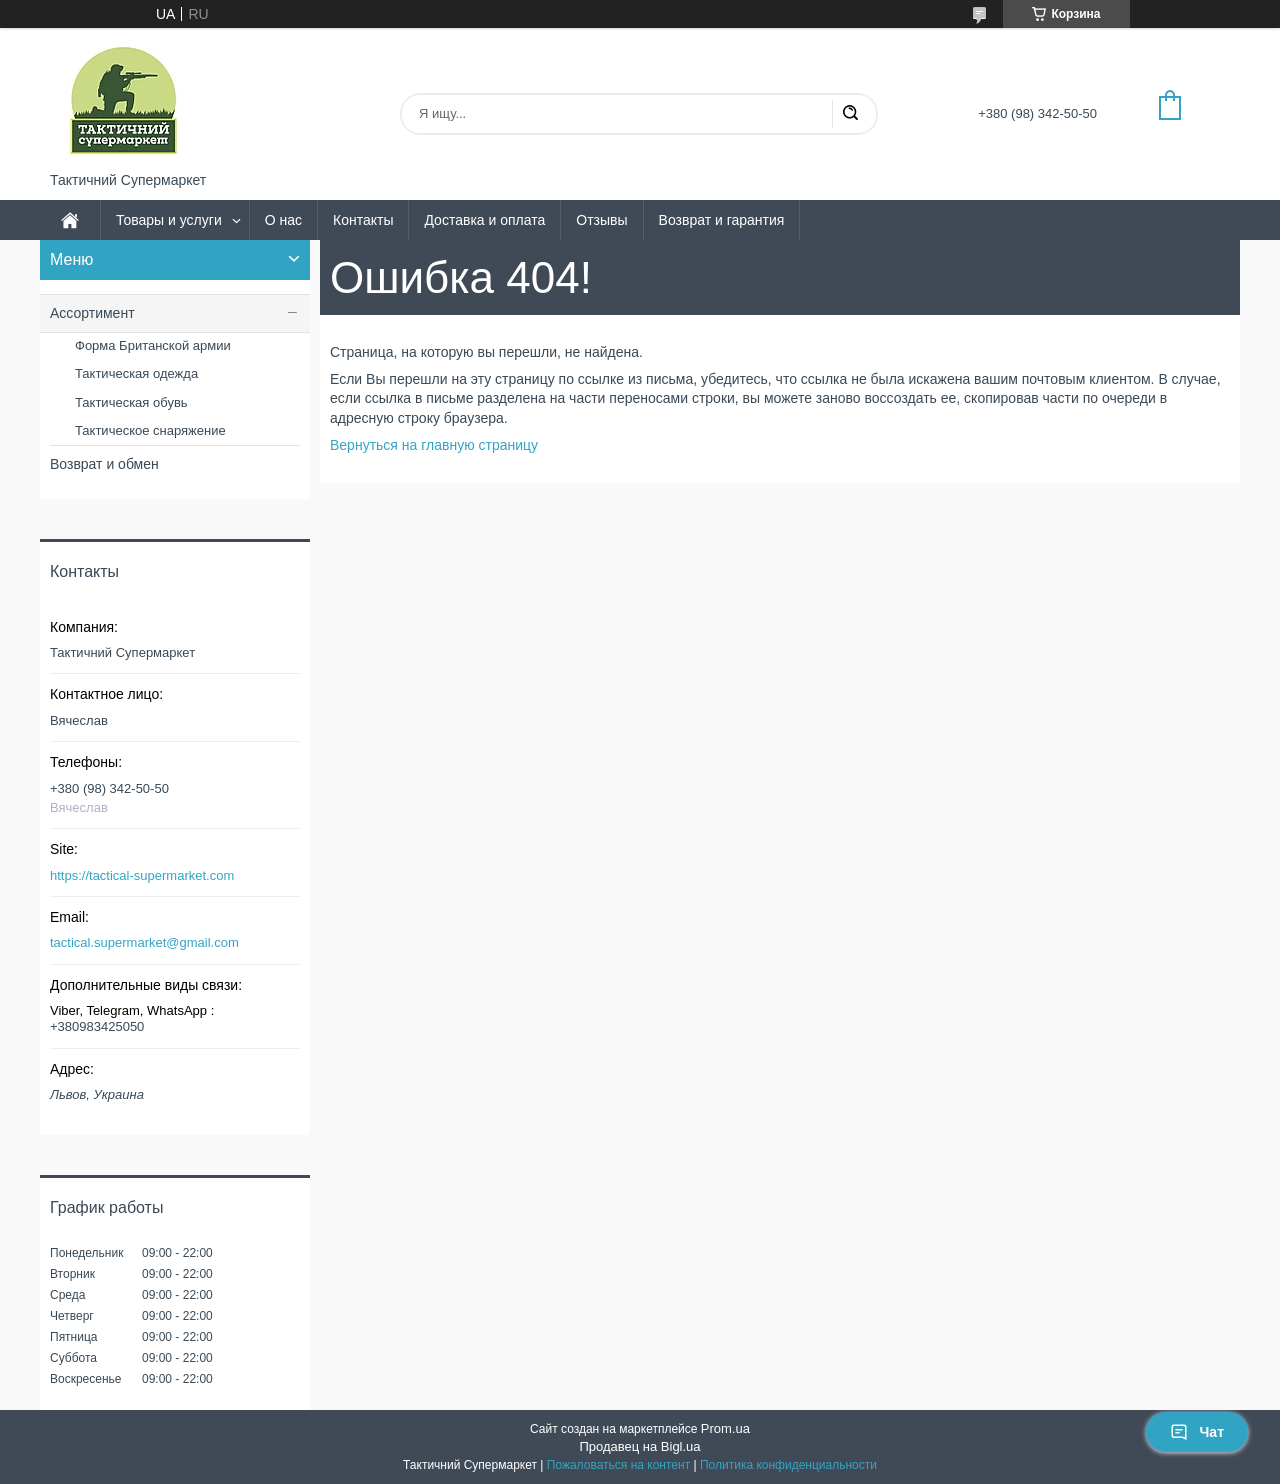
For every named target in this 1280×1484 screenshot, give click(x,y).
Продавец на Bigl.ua (639, 1446)
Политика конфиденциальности (788, 1465)
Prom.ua (725, 1428)
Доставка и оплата (484, 220)
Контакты (363, 220)
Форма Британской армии (153, 345)
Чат (1197, 1432)
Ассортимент (92, 313)
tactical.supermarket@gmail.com (144, 942)
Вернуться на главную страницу (434, 445)
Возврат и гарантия (722, 220)
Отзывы (601, 220)
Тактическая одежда (136, 373)
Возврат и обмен (104, 464)
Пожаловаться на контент (618, 1465)
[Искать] (850, 114)
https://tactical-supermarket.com (142, 875)
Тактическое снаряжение (150, 430)
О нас (283, 220)
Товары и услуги (169, 220)
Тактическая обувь (131, 402)
